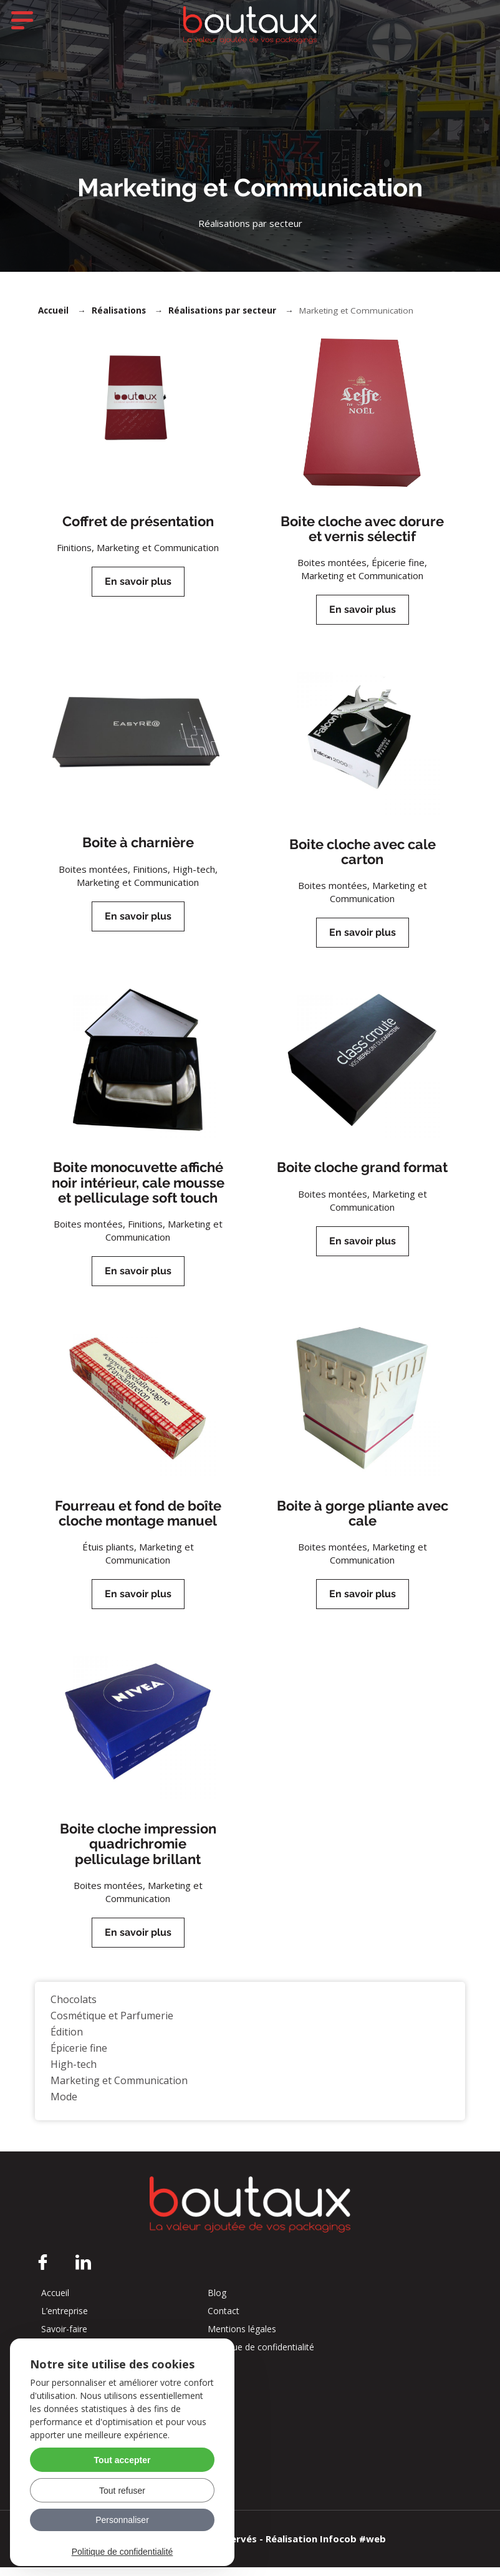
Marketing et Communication (119, 2089)
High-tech (73, 2073)
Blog (217, 2301)
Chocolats (73, 2008)
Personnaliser (122, 2520)
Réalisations (119, 319)
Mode (63, 2105)
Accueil (53, 319)
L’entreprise (64, 2319)
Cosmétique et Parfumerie (111, 2024)
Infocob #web (353, 2547)
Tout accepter (122, 2460)
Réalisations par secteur (222, 319)
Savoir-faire (64, 2337)
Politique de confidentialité (261, 2356)
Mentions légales (242, 2337)
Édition (66, 2040)
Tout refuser (122, 2491)
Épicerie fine (78, 2057)
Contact (223, 2319)
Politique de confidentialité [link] (122, 2552)
